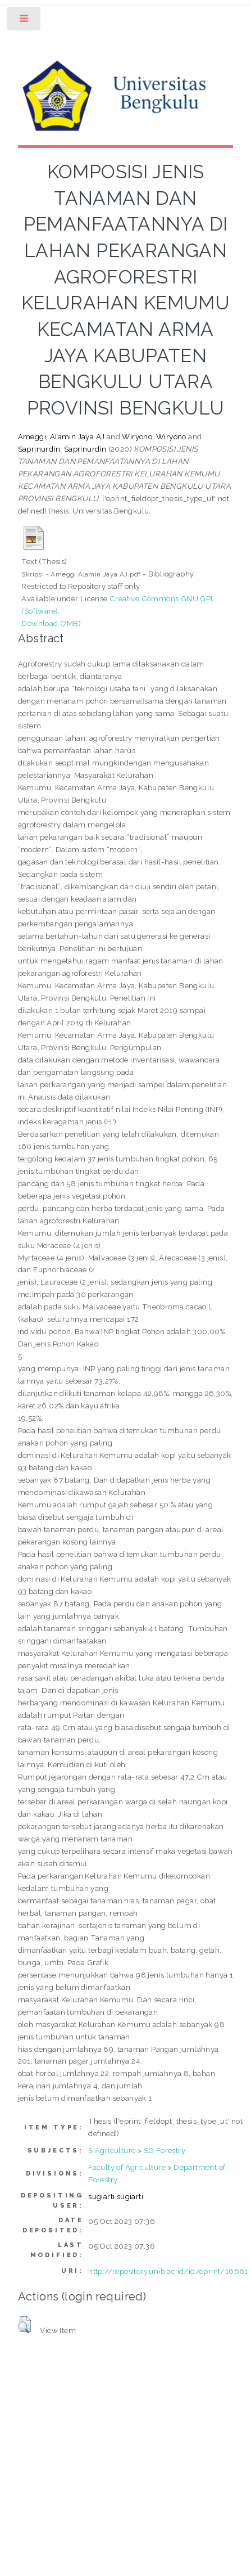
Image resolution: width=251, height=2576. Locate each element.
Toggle (24, 21)
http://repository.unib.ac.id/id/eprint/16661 (168, 2271)
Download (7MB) (51, 623)
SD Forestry (164, 2150)
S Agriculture (111, 2150)
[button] (24, 2324)
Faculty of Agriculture (127, 2167)
